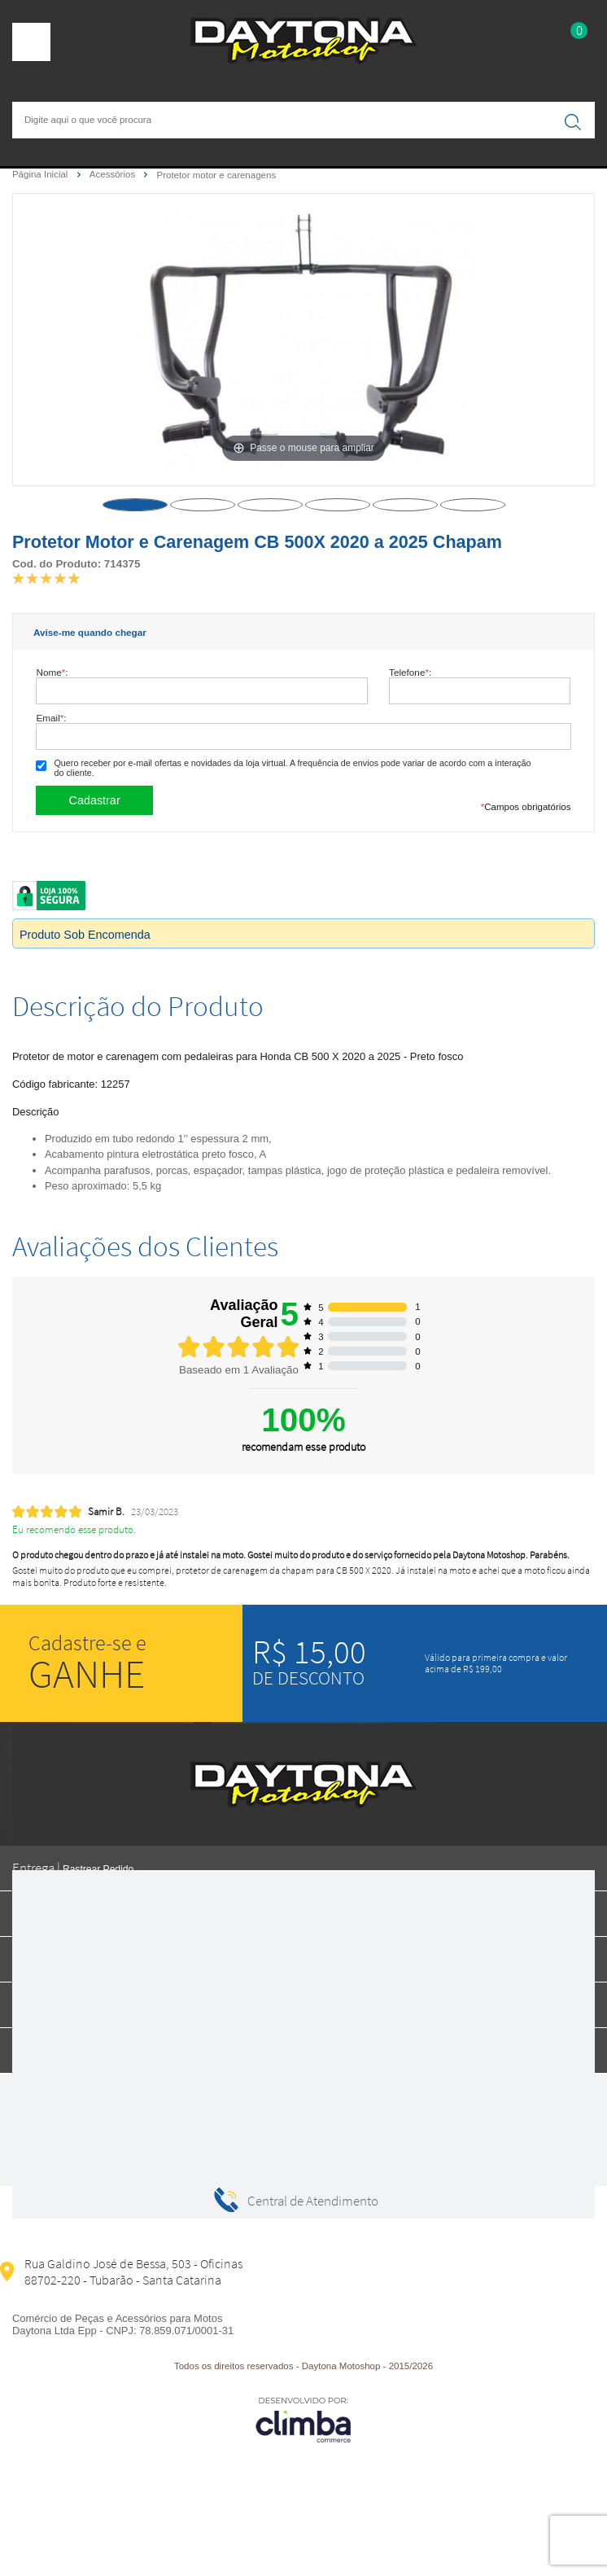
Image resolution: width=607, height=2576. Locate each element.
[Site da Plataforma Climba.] (303, 2419)
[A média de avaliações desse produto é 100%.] (46, 577)
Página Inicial (41, 174)
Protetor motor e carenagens (217, 175)
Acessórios (114, 174)
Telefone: (410, 672)
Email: (51, 717)
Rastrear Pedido (98, 1869)
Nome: (52, 672)
